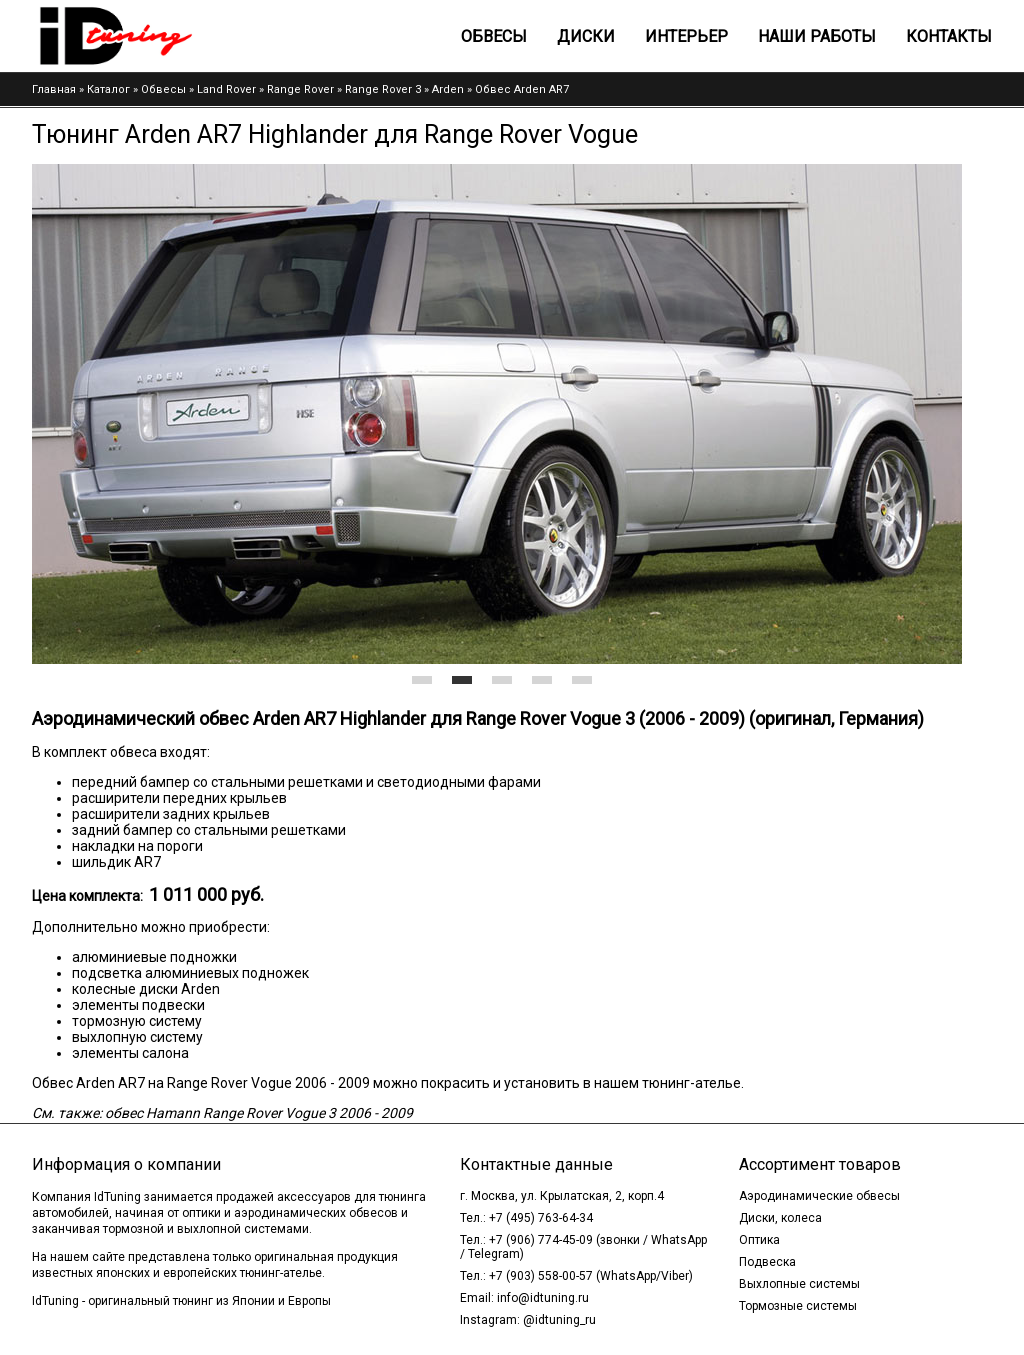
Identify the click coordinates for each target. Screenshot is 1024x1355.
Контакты (949, 36)
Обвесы (494, 36)
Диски (586, 36)
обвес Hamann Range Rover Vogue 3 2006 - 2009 (259, 1113)
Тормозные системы (798, 1306)
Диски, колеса (780, 1218)
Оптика (759, 1240)
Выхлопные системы (799, 1284)
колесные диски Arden (146, 989)
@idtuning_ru (559, 1320)
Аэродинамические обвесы (819, 1196)
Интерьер (686, 36)
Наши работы (817, 36)
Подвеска (767, 1262)
